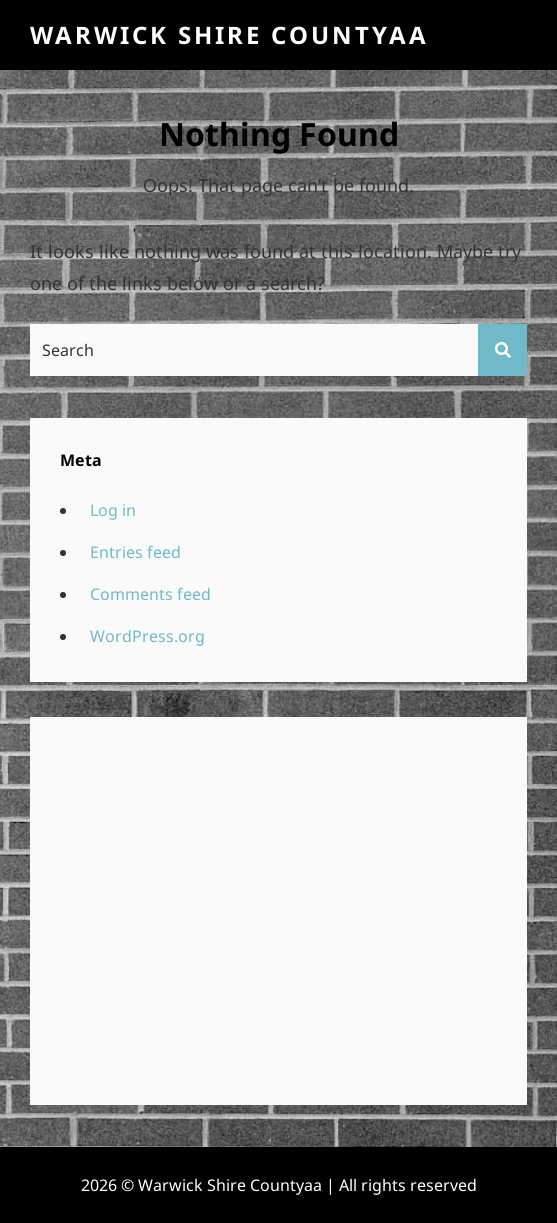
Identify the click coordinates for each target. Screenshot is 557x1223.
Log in (113, 510)
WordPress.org (147, 636)
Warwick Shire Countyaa (229, 34)
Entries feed (135, 552)
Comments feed (150, 594)
